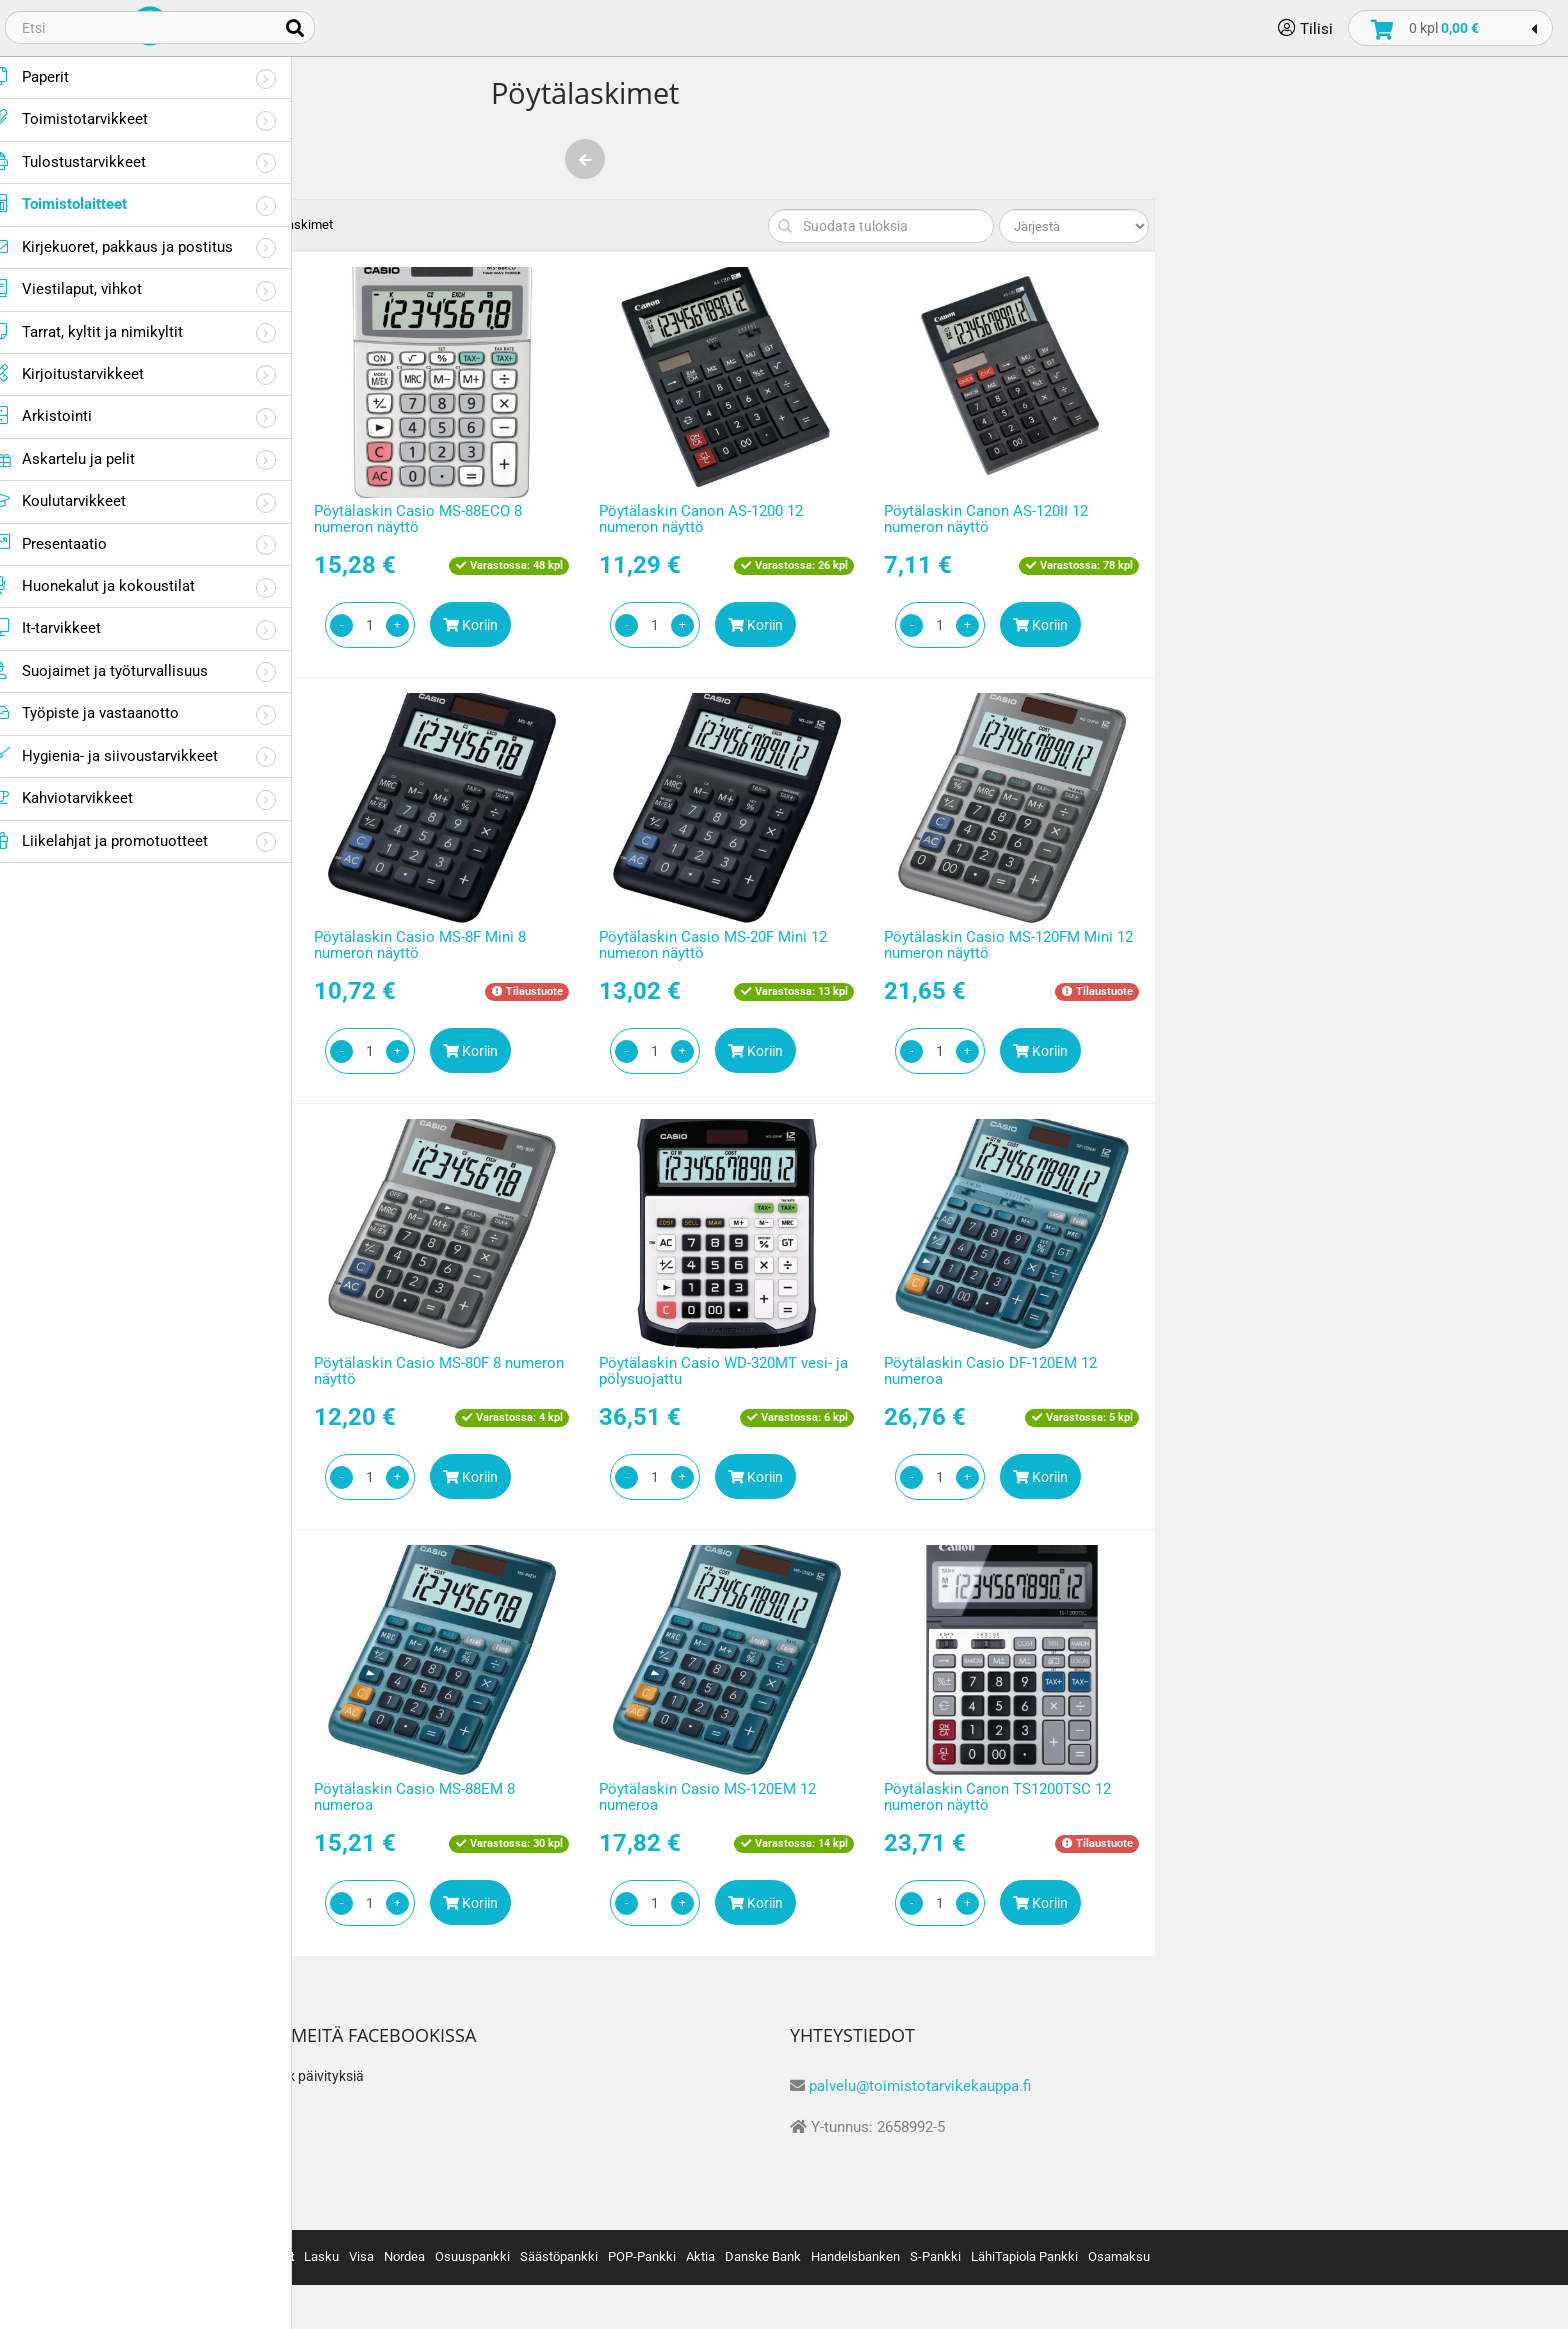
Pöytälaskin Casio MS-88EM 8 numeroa (734, 1797)
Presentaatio (75, 543)
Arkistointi (67, 415)
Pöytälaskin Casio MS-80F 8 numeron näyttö (759, 1371)
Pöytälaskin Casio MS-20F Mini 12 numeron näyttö (1033, 945)
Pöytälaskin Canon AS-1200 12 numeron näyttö (1021, 519)
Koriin (505, 625)
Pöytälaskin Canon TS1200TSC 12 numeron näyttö (1317, 1797)
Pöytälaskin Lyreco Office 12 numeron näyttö (475, 519)
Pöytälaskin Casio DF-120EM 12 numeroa (1310, 1371)
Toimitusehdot (398, 2127)
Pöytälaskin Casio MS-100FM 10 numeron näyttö (457, 1371)
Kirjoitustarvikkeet (93, 373)
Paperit (56, 76)
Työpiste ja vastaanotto (111, 712)
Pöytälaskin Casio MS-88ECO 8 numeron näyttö (738, 519)
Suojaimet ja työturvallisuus (125, 670)
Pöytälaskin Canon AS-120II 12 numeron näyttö (1306, 519)
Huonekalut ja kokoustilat (119, 585)
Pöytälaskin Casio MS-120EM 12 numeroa (1027, 1797)
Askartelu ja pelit (89, 458)
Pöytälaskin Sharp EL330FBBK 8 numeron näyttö (455, 945)
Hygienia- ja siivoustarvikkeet (130, 755)
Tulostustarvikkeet (94, 161)
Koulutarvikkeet (84, 500)
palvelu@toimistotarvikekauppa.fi (1240, 2086)
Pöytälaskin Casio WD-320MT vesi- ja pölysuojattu (1043, 1371)
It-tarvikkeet (72, 627)
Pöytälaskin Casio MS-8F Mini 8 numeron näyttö (740, 945)
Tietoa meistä (396, 2086)
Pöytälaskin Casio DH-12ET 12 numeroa (451, 1797)
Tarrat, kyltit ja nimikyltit (113, 331)
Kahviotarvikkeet (88, 797)
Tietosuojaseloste (411, 2169)
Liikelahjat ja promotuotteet (125, 840)
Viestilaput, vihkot (92, 288)
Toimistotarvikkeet (95, 118)
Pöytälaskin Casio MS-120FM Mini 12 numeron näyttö (1328, 945)
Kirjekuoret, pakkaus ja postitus (138, 246)
